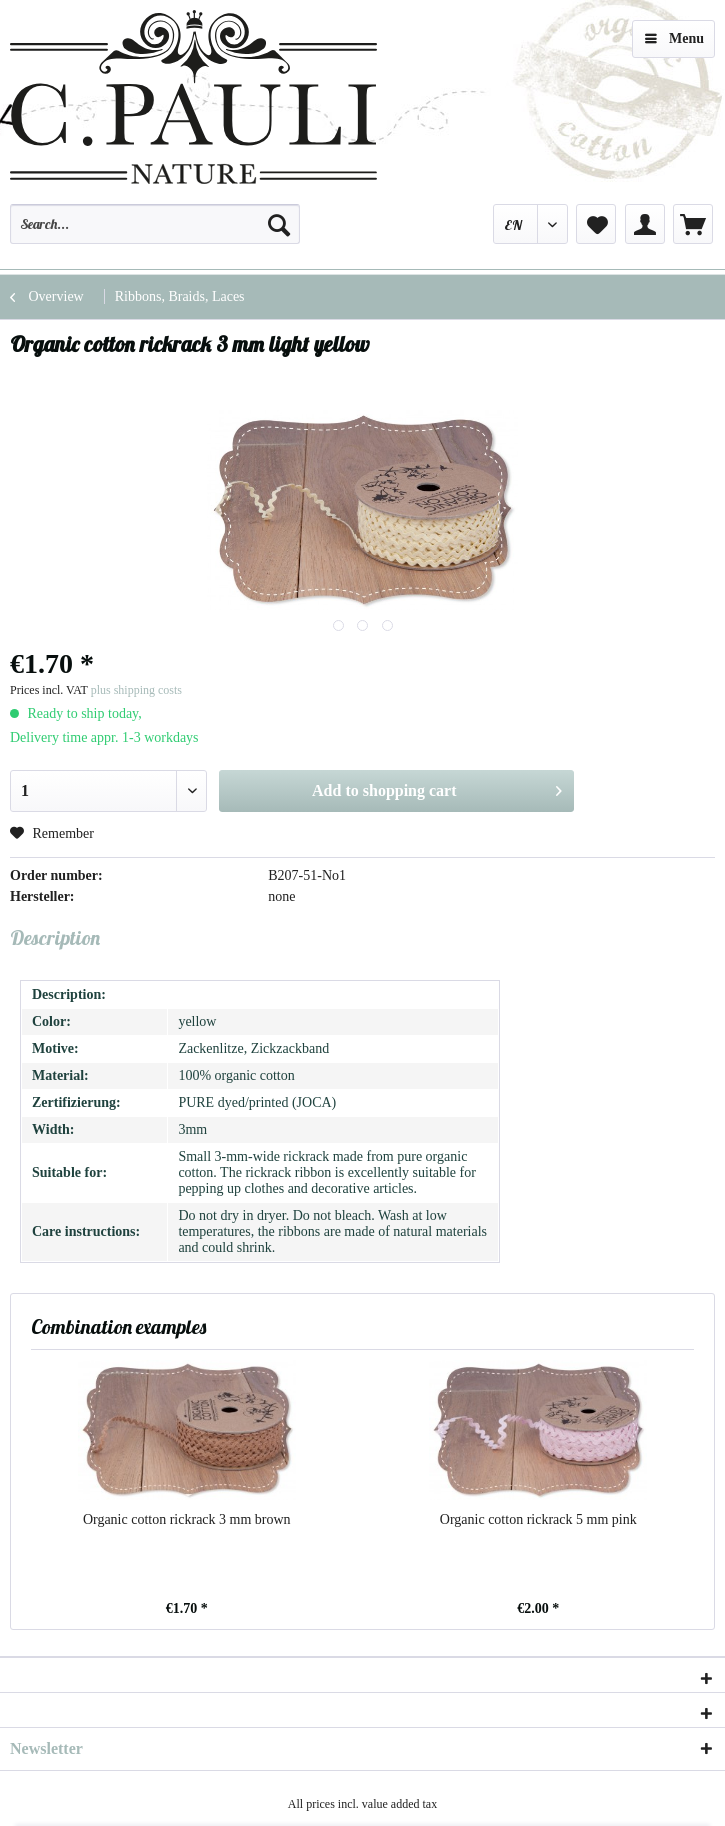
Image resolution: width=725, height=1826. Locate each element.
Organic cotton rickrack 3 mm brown (187, 1519)
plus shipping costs (136, 690)
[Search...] (155, 224)
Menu (674, 34)
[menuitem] (155, 233)
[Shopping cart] (693, 224)
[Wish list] (596, 224)
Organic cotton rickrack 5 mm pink (538, 1519)
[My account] (645, 224)
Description (55, 937)
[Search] (279, 224)
